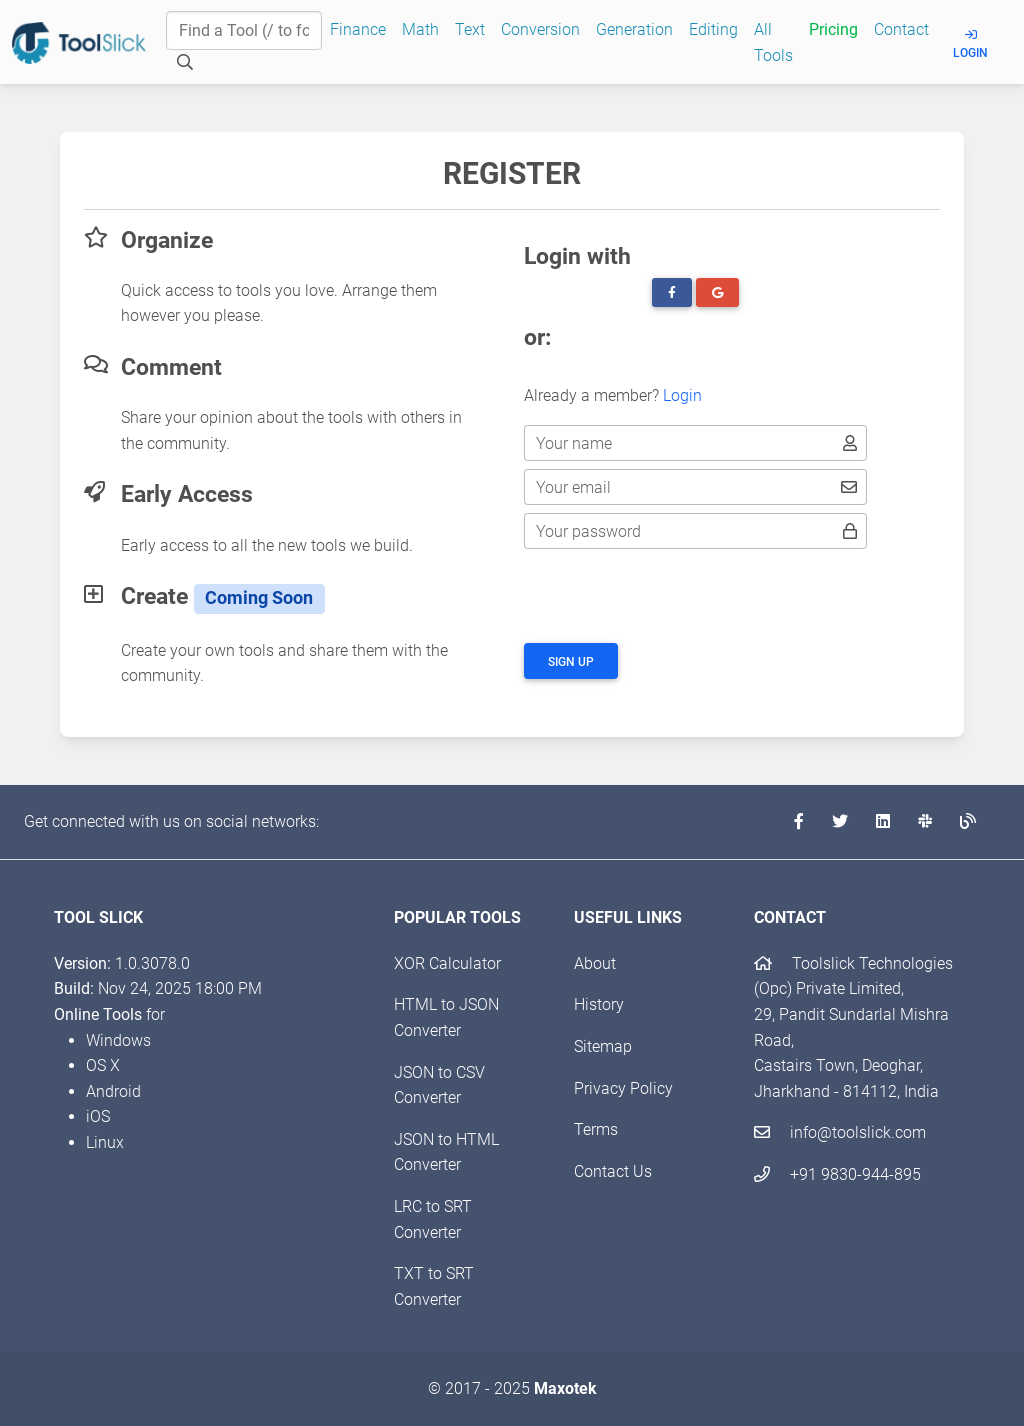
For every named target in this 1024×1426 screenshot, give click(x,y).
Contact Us (613, 1171)
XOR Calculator (447, 963)
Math (420, 29)
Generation (634, 29)
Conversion (540, 29)
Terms (596, 1129)
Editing (713, 29)
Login (970, 44)
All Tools (773, 42)
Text (470, 29)
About (595, 963)
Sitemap (603, 1046)
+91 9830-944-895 (837, 1174)
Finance (358, 29)
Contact (901, 29)
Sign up (571, 662)
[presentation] (676, 596)
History (599, 1004)
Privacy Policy (623, 1088)
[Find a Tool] (244, 31)
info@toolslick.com (840, 1132)
